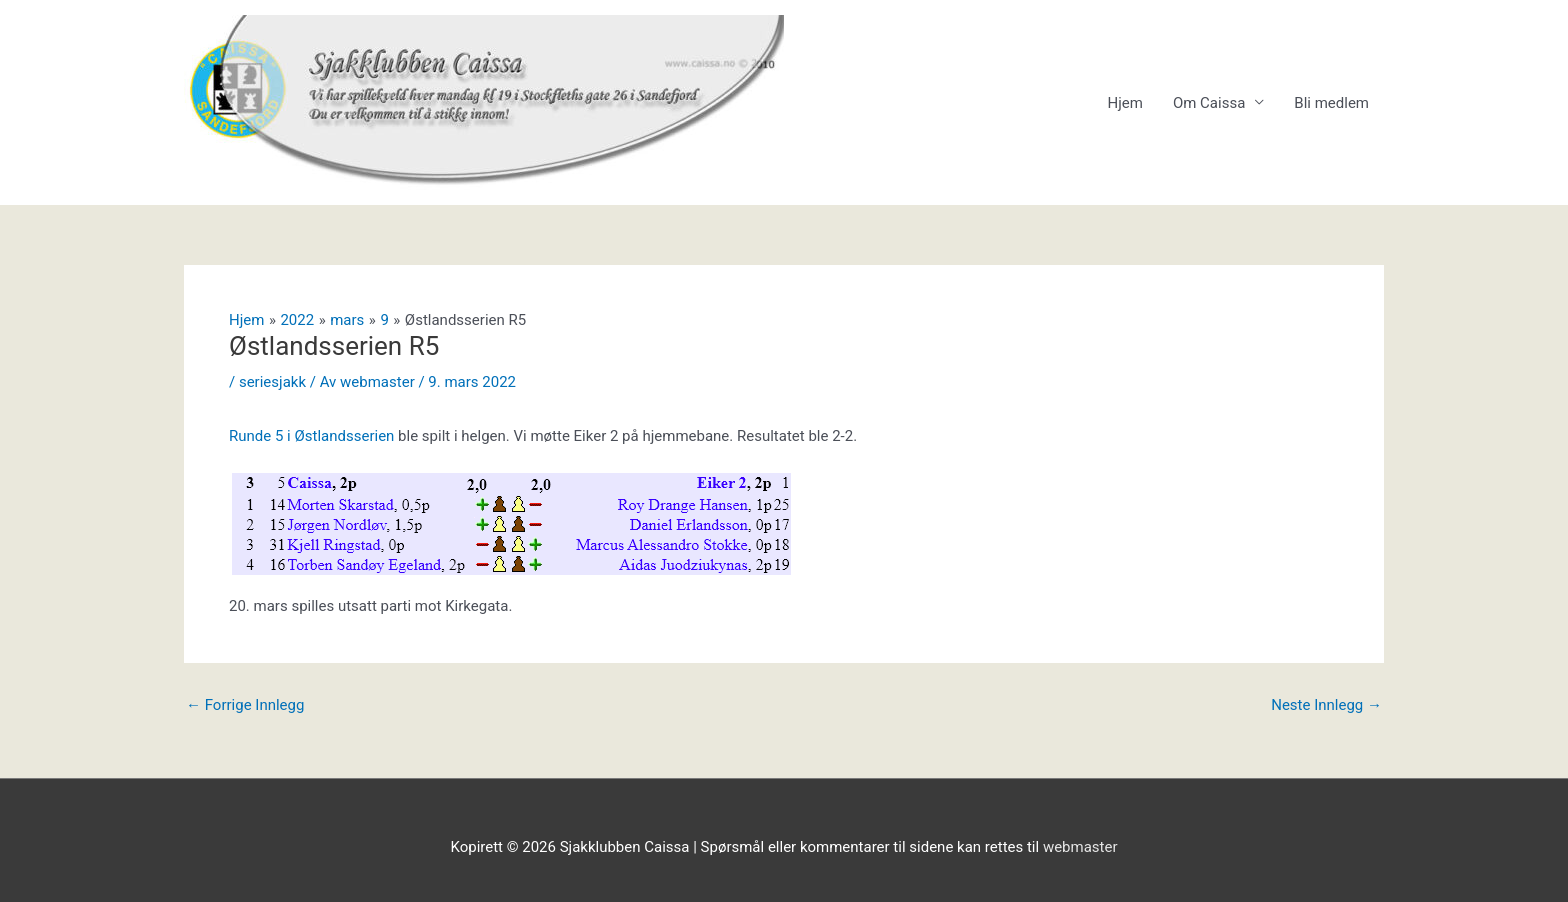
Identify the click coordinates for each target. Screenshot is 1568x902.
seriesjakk (272, 382)
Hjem (1124, 103)
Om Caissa (1209, 103)
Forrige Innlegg (245, 705)
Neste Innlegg (1326, 705)
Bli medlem (1331, 103)
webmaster (1080, 847)
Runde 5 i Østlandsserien (313, 436)
